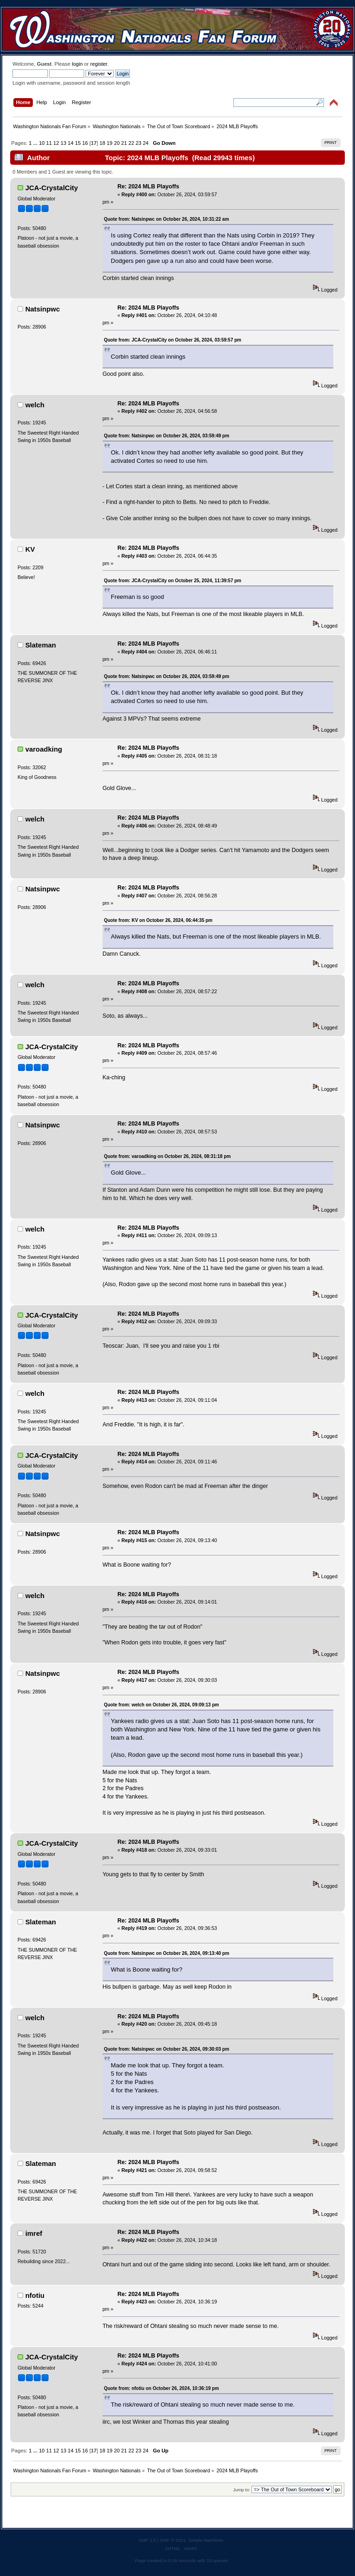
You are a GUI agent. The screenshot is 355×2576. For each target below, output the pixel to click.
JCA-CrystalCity (51, 188)
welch (35, 405)
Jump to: (241, 2489)
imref (34, 2233)
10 (41, 143)
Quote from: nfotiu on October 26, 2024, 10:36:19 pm (161, 2388)
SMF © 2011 (173, 2540)
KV (30, 549)
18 (102, 143)
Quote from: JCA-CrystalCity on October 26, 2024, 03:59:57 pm (172, 339)
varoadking (43, 749)
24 (145, 143)
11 (49, 143)
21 (124, 143)
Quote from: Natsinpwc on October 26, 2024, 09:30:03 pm (166, 2049)
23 (138, 143)
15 (77, 143)
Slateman (40, 645)
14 (70, 143)
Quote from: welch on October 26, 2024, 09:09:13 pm (161, 1704)
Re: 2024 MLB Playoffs (148, 186)
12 (56, 143)
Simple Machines (205, 2540)
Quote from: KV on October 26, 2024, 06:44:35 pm (158, 920)
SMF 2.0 (147, 2540)
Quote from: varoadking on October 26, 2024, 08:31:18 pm (167, 1156)
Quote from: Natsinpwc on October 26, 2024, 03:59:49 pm (166, 435)
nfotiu (35, 2295)
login (77, 64)
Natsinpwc (42, 309)
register (98, 64)
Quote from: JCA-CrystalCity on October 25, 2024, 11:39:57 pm (172, 580)
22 (131, 143)
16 (85, 143)
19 (109, 143)
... (36, 143)
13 (63, 143)
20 (116, 143)
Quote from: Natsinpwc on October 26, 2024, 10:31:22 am (166, 219)
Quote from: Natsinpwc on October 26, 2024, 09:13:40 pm (166, 1953)
